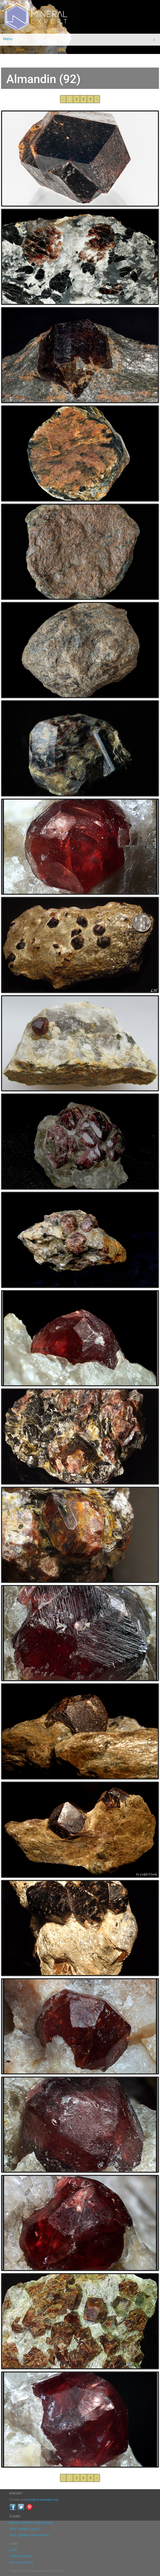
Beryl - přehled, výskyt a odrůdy (29, 2535)
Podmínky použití (20, 2556)
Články (61, 49)
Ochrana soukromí (21, 2562)
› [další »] (96, 99)
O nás (13, 2550)
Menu (8, 39)
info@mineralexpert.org (43, 2499)
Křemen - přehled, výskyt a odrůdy (31, 2522)
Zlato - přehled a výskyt (24, 2529)
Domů (20, 49)
